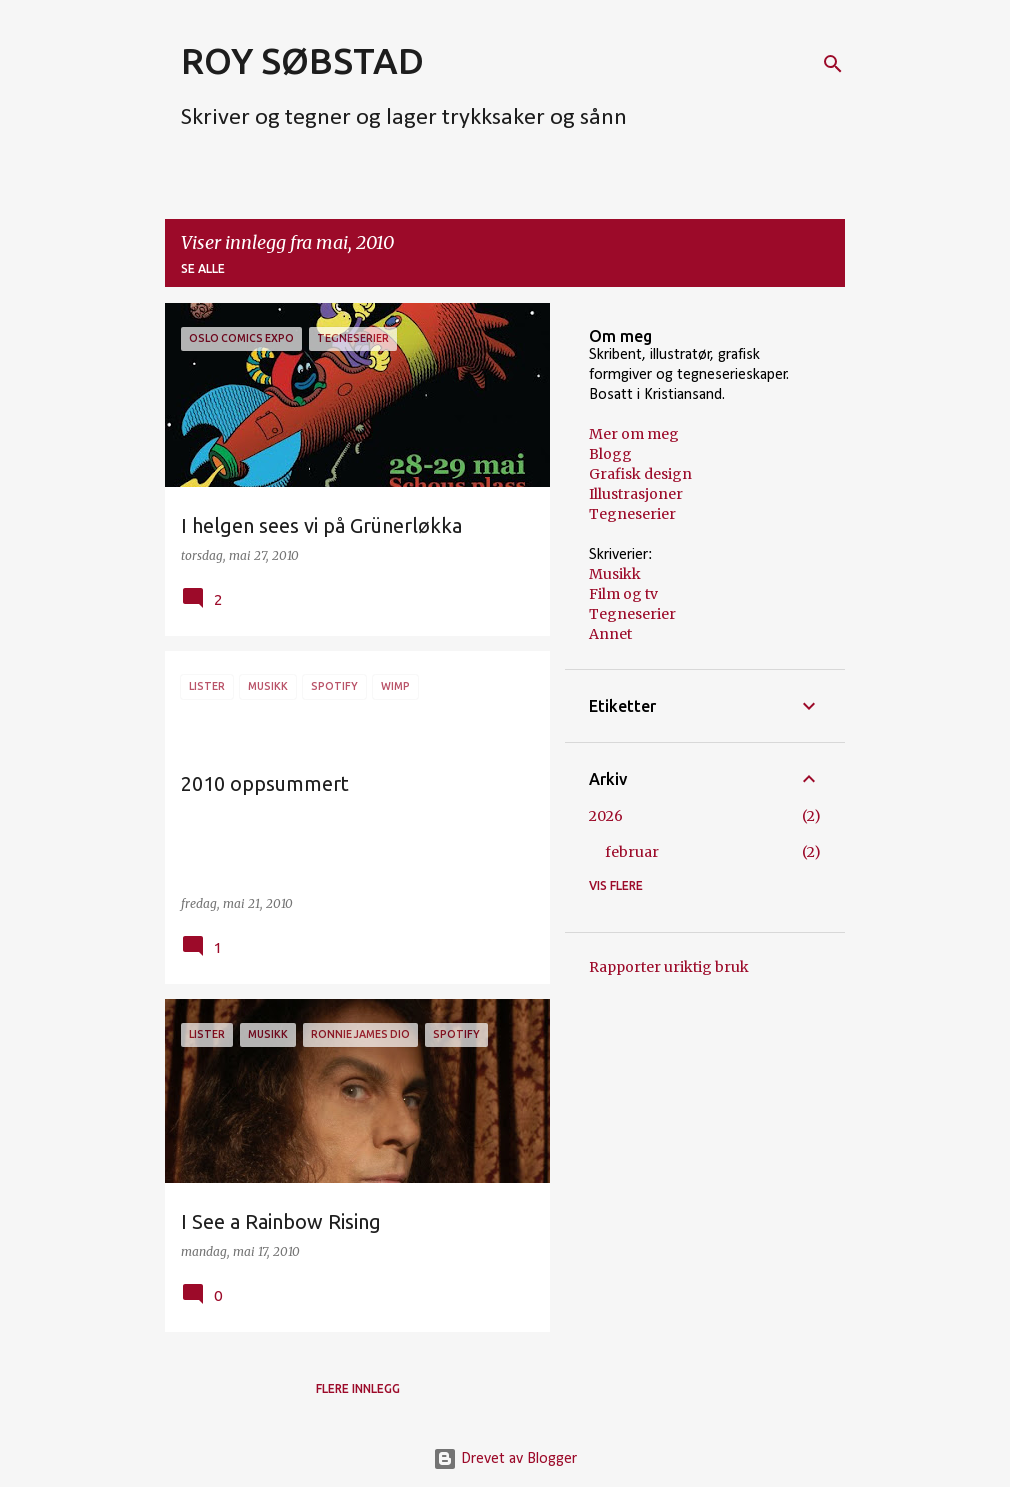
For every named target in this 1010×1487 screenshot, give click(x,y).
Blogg (610, 454)
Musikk (615, 574)
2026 (606, 816)
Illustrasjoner (636, 494)
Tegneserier (632, 514)
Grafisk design (640, 474)
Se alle (203, 268)
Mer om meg (634, 434)
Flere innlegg (358, 1388)
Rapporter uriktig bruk (669, 967)
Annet (610, 634)
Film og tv (623, 594)
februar (632, 852)
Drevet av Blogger (505, 1459)
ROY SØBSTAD (302, 60)
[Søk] (833, 64)
